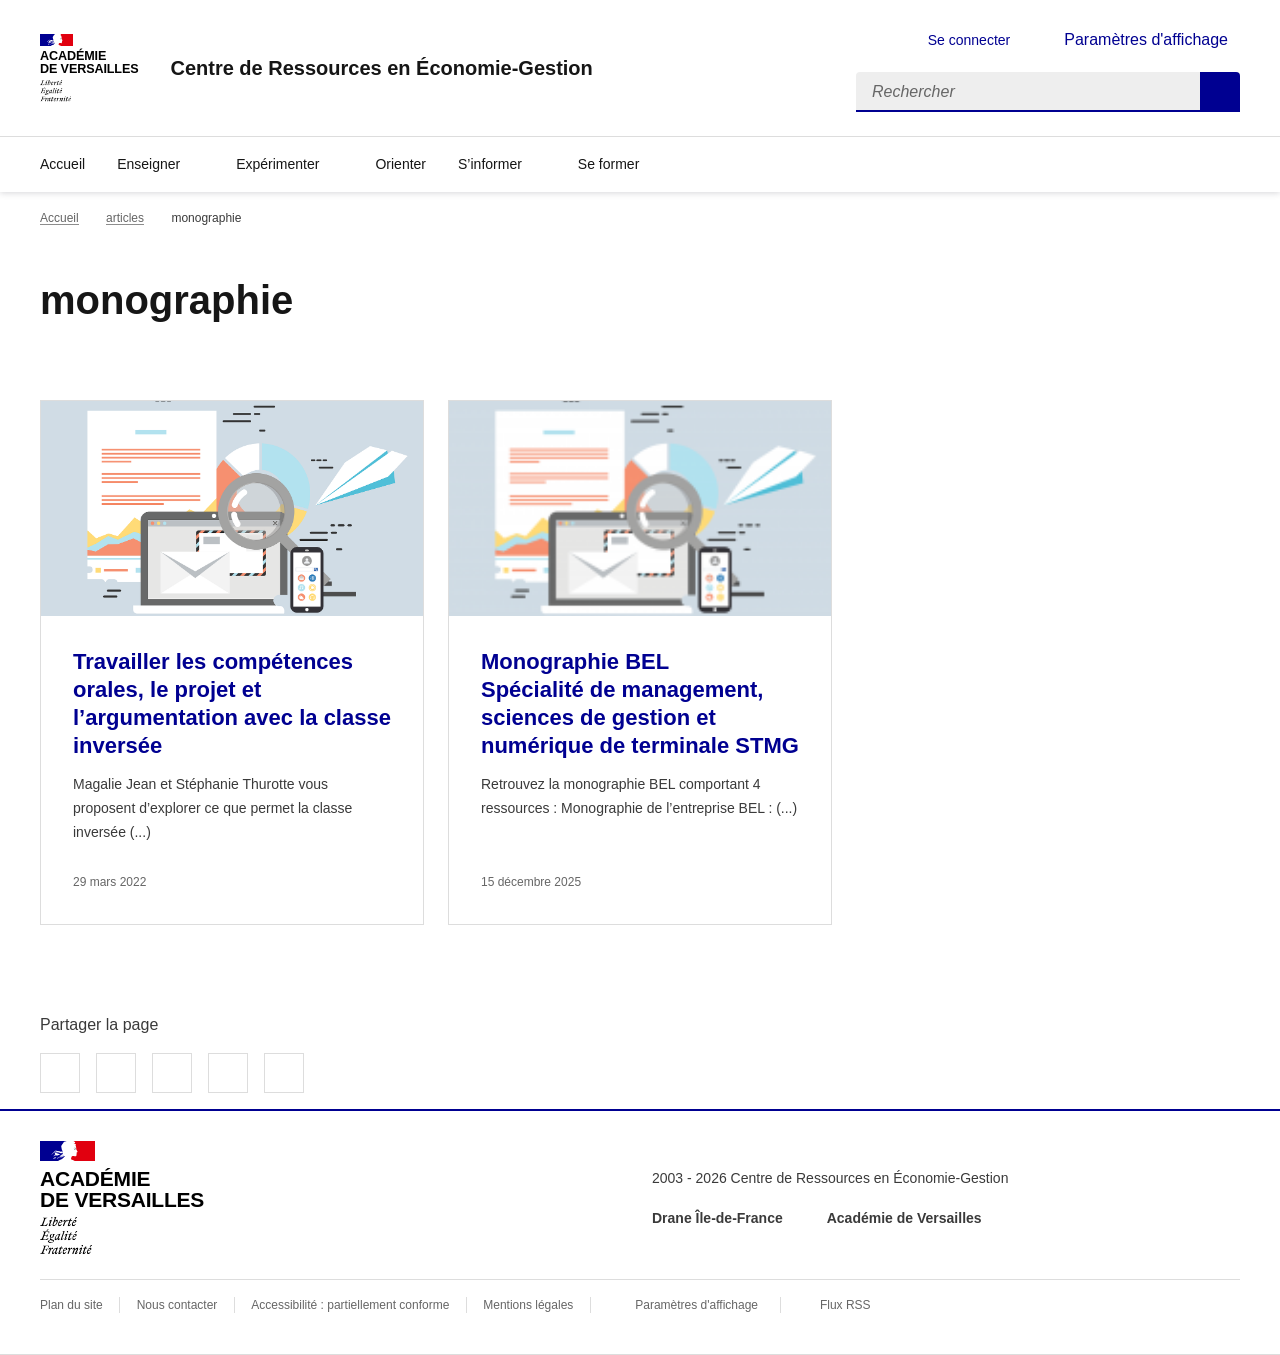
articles (125, 218)
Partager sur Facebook (60, 1073)
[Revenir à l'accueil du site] (122, 1198)
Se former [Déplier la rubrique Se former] (608, 164)
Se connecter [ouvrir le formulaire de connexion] (969, 40)
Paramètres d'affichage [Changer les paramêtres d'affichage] (1146, 39)
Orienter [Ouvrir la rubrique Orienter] (400, 164)
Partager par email (228, 1073)
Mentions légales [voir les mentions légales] (528, 1305)
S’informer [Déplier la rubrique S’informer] (490, 164)
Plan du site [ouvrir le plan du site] (71, 1305)
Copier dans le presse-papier (284, 1073)
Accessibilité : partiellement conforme (350, 1305)
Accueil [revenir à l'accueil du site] (62, 164)
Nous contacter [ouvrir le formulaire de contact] (177, 1305)
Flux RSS (845, 1305)
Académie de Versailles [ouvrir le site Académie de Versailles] (904, 1218)
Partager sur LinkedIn (172, 1073)
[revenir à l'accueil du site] (381, 68)
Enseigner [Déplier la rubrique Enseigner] (148, 164)
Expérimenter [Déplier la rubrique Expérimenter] (277, 164)
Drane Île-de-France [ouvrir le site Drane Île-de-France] (717, 1218)
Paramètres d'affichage (696, 1305)
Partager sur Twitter (116, 1073)
